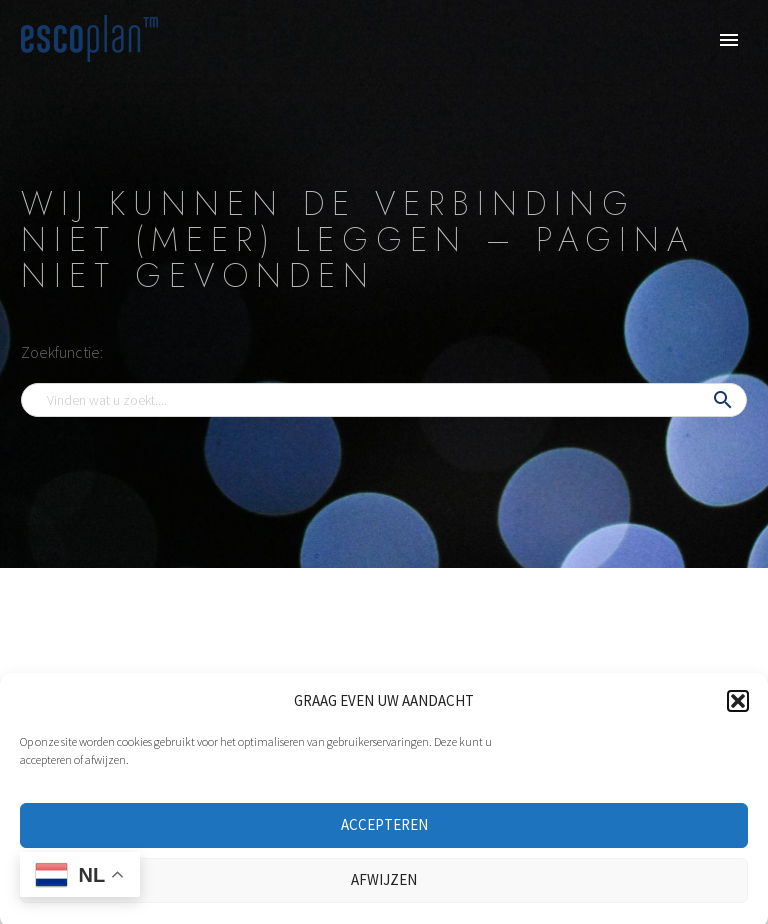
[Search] (384, 400)
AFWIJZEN (384, 891)
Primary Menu (729, 40)
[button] (738, 713)
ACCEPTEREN (384, 836)
